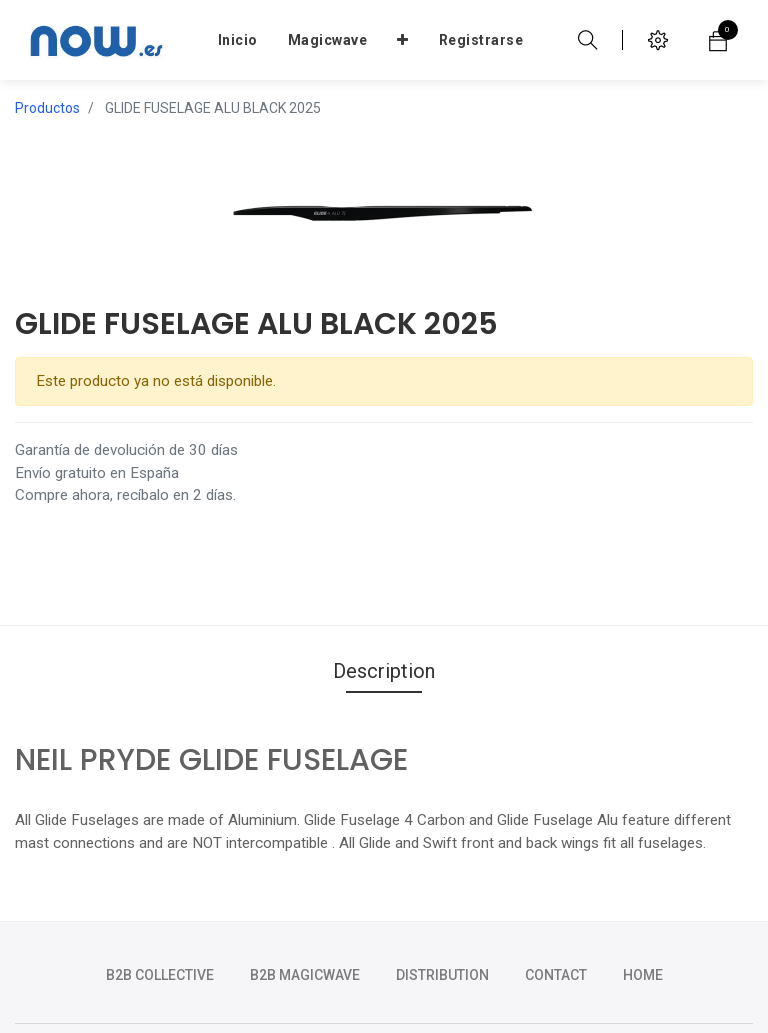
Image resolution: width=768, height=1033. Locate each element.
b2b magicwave (305, 975)
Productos (47, 108)
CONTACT (556, 975)
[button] (403, 40)
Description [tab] (384, 671)
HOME (643, 975)
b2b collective (160, 975)
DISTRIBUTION (442, 975)
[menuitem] (238, 40)
